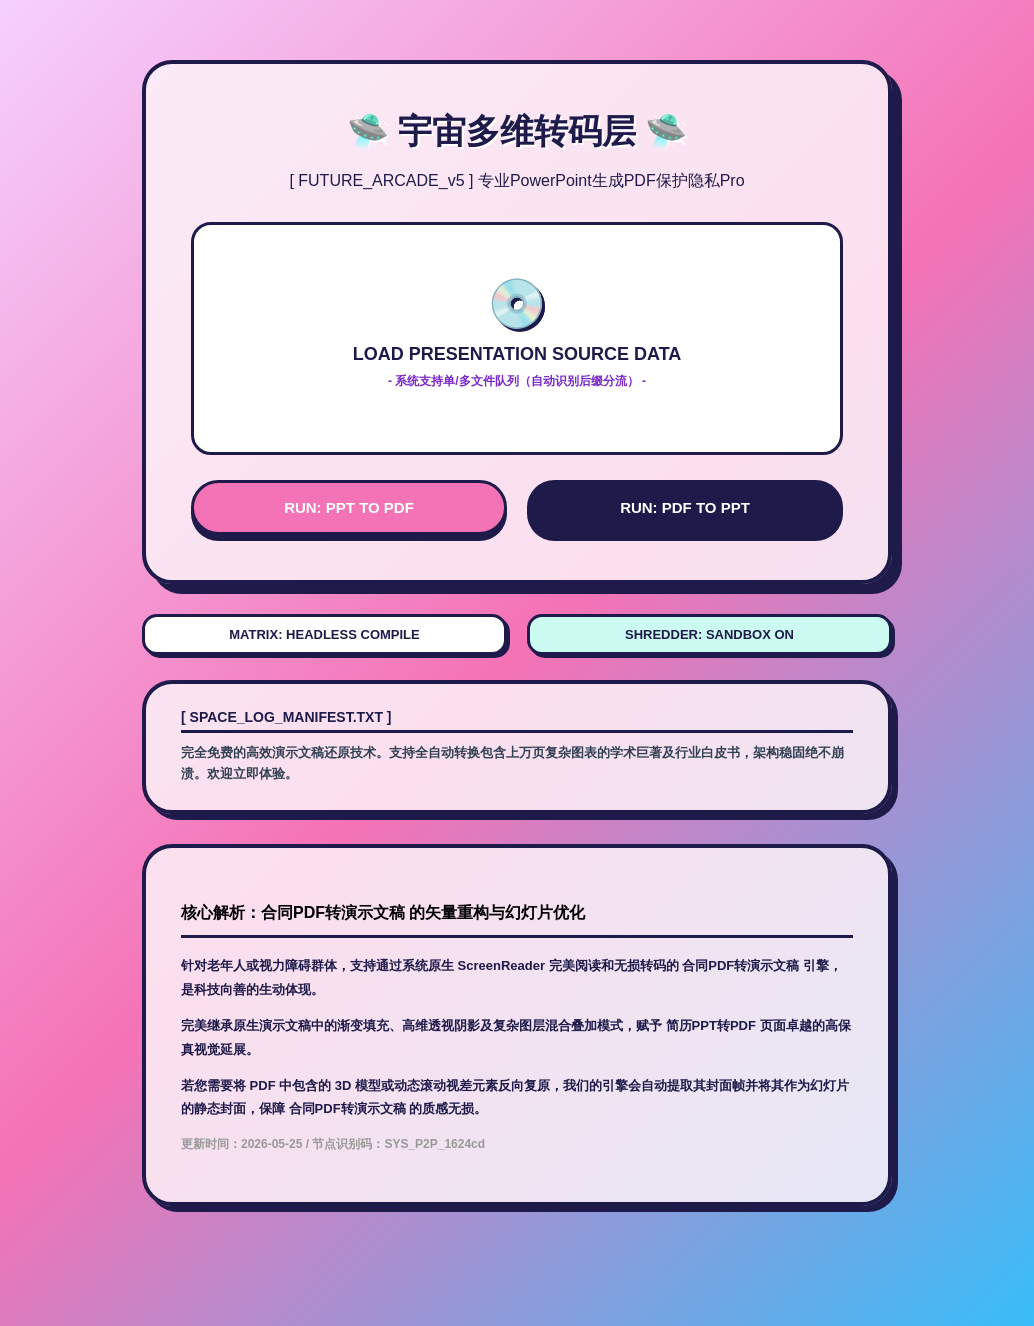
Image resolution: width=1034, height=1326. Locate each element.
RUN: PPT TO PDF (349, 507)
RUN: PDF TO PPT (685, 507)
